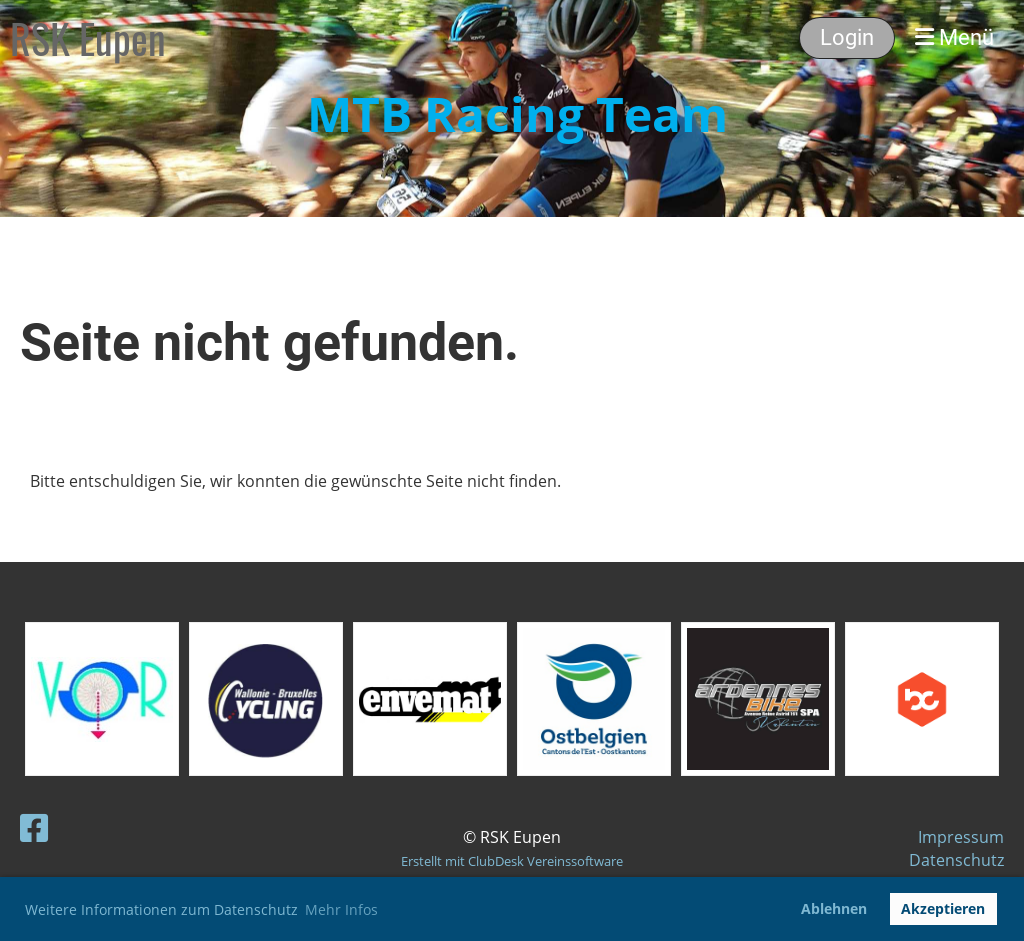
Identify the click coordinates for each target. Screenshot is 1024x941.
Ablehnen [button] (834, 908)
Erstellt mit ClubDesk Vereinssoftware (512, 861)
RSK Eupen (88, 38)
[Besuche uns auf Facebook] (34, 827)
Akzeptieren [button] (943, 908)
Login (847, 37)
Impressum (961, 837)
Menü (954, 37)
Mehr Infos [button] (341, 909)
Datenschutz (956, 860)
